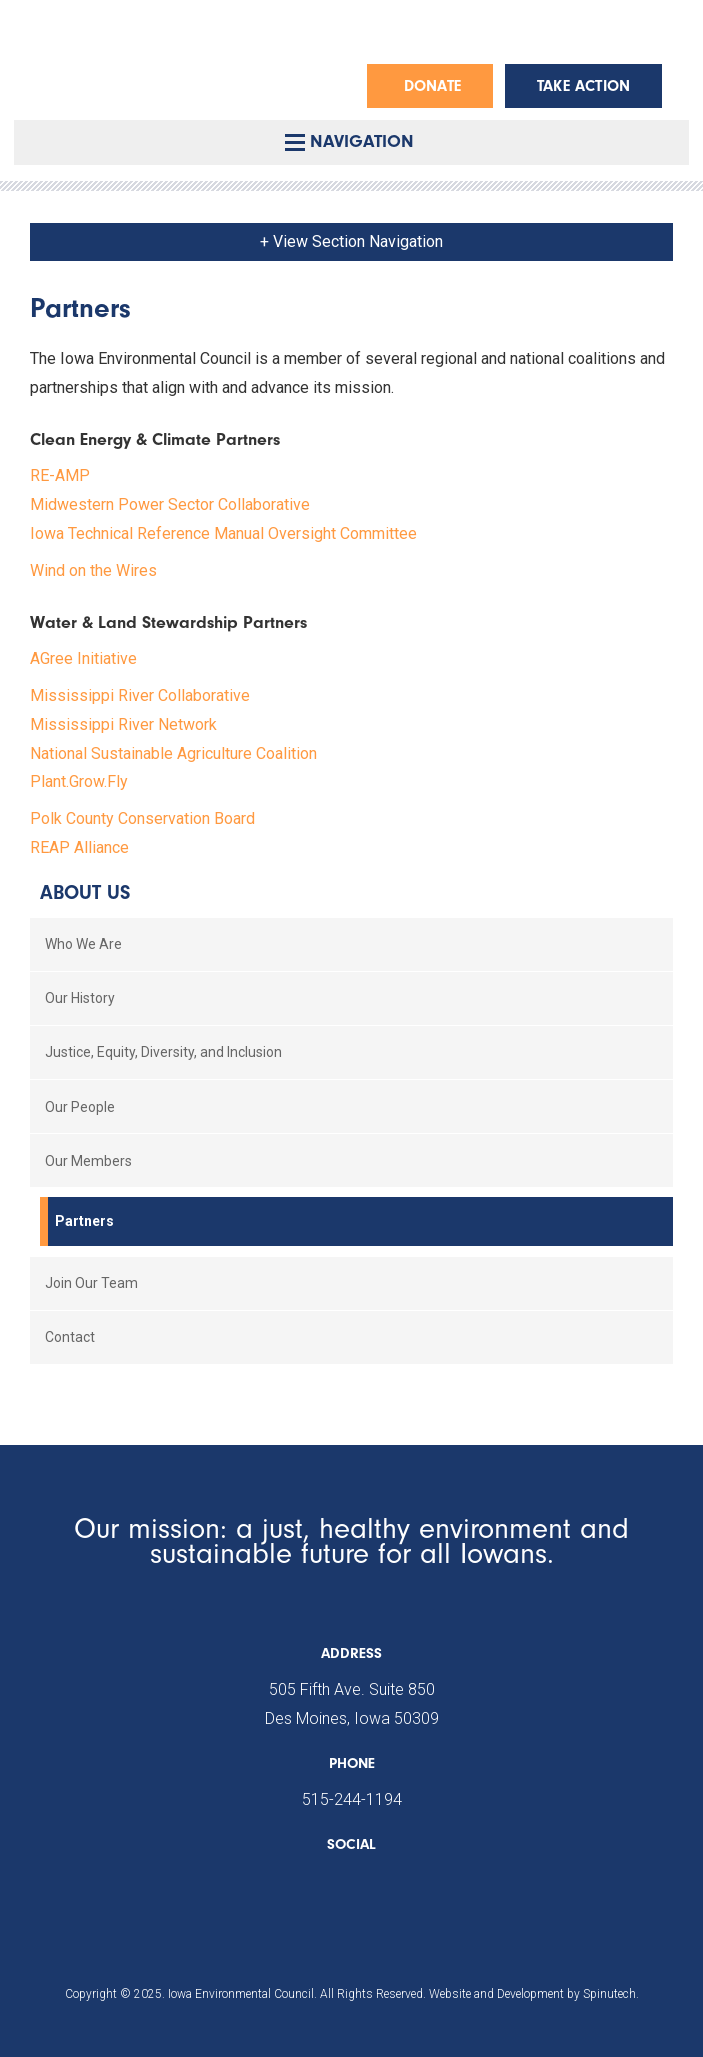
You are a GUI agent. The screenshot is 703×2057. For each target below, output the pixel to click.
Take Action (583, 86)
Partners (84, 1221)
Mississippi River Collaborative (140, 695)
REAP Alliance (79, 847)
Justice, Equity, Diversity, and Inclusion (163, 1052)
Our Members (88, 1161)
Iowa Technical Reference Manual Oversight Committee (223, 533)
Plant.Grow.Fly (79, 781)
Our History (80, 998)
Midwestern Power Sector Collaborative (170, 504)
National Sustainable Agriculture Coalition (173, 753)
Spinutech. (611, 1994)
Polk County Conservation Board (142, 818)
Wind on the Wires (93, 570)
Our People (80, 1107)
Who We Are (83, 944)
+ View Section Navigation (351, 241)
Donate (432, 86)
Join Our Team (91, 1283)
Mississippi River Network (123, 724)
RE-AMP (60, 475)
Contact (70, 1337)
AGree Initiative (83, 658)
